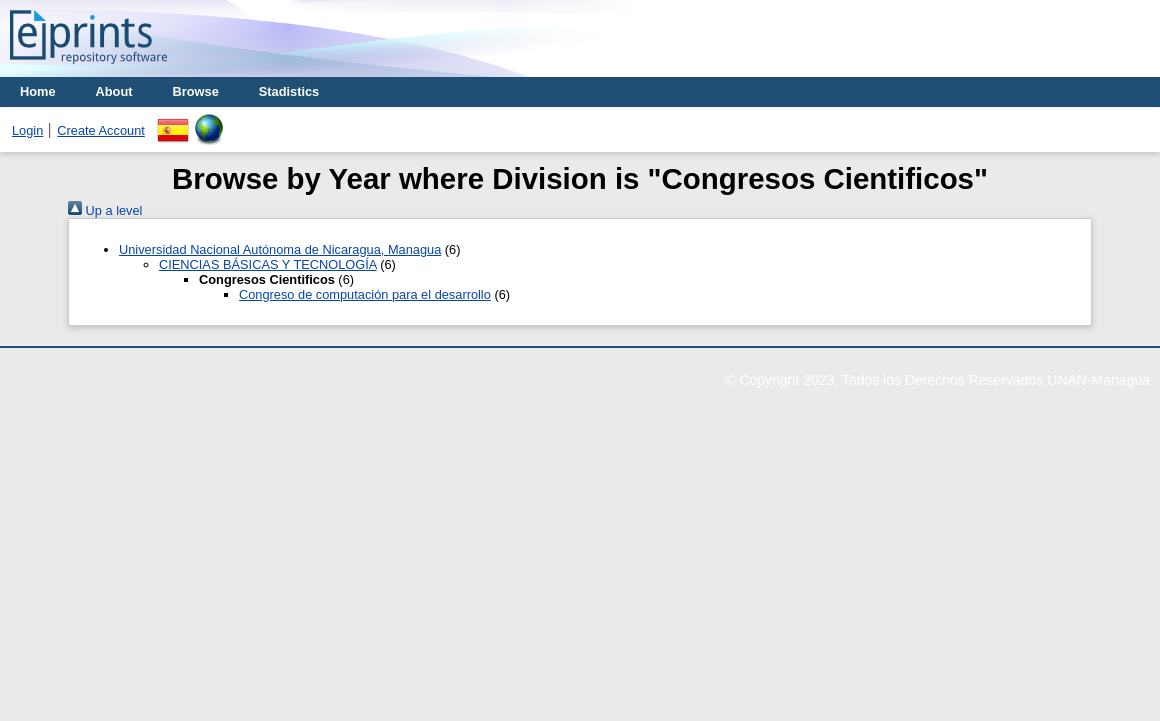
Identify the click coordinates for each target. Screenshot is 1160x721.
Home (38, 91)
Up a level (105, 210)
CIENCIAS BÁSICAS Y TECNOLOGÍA (268, 264)
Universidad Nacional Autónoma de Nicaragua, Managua (280, 249)
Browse (196, 91)
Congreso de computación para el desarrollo (365, 294)
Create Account (101, 130)
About (114, 91)
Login (27, 130)
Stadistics (289, 91)
